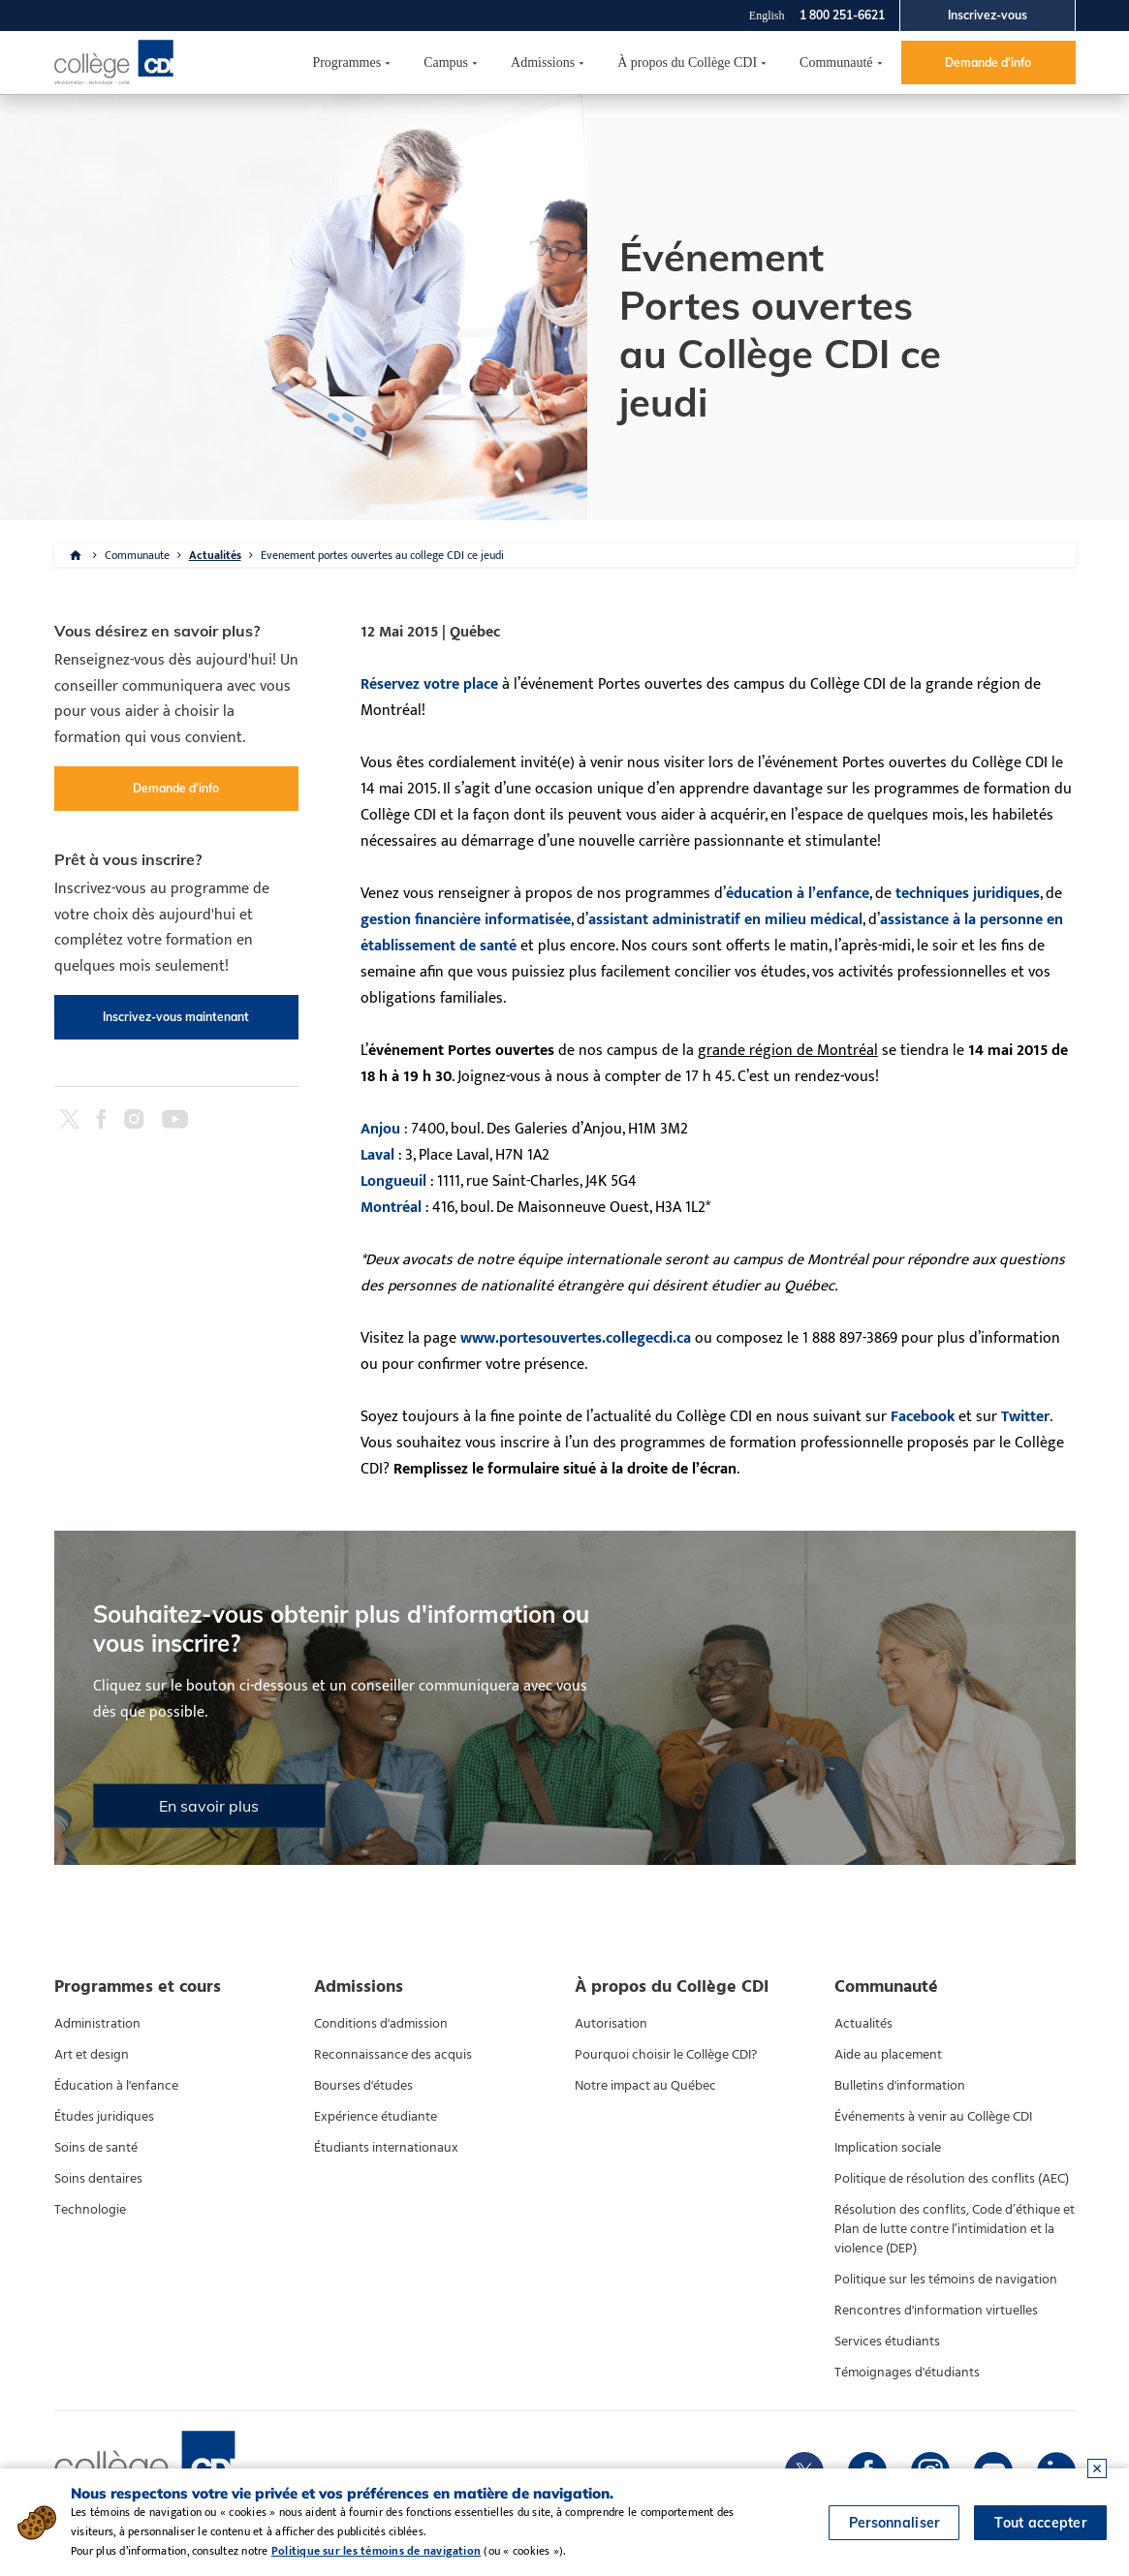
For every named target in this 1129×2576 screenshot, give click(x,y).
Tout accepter (1040, 2522)
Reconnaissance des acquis (393, 2054)
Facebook (923, 1417)
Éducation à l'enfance (116, 2085)
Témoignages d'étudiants (907, 2372)
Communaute (137, 555)
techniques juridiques (967, 894)
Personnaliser (894, 2522)
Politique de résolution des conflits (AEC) (951, 2178)
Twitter (1025, 1417)
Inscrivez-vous (987, 15)
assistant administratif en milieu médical (725, 920)
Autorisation (611, 2023)
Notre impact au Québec (645, 2085)
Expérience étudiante (375, 2116)
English (767, 15)
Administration (97, 2023)
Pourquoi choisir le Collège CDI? (666, 2054)
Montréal (391, 1208)
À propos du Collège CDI (687, 62)
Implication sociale (887, 2147)
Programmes (346, 62)
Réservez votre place (429, 684)
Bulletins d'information (899, 2085)
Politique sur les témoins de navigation (945, 2279)
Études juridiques (104, 2116)
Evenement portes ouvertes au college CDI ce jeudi (382, 555)
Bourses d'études (363, 2085)
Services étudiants (887, 2341)
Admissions (543, 62)
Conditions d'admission (381, 2023)
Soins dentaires (98, 2178)
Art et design (91, 2054)
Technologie (90, 2209)
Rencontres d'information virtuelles (936, 2310)
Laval (377, 1155)
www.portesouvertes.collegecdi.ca (575, 1338)
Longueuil (393, 1181)
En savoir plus (209, 1806)
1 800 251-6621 (842, 15)
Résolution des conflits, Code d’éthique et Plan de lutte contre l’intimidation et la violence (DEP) (954, 2229)
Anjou (380, 1129)
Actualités (215, 555)
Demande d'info (988, 62)
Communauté (836, 62)
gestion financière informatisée (466, 920)
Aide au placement (888, 2054)
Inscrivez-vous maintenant (176, 1016)
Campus (445, 62)
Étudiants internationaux (386, 2147)
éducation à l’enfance (797, 894)
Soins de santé (96, 2147)
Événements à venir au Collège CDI (933, 2116)
